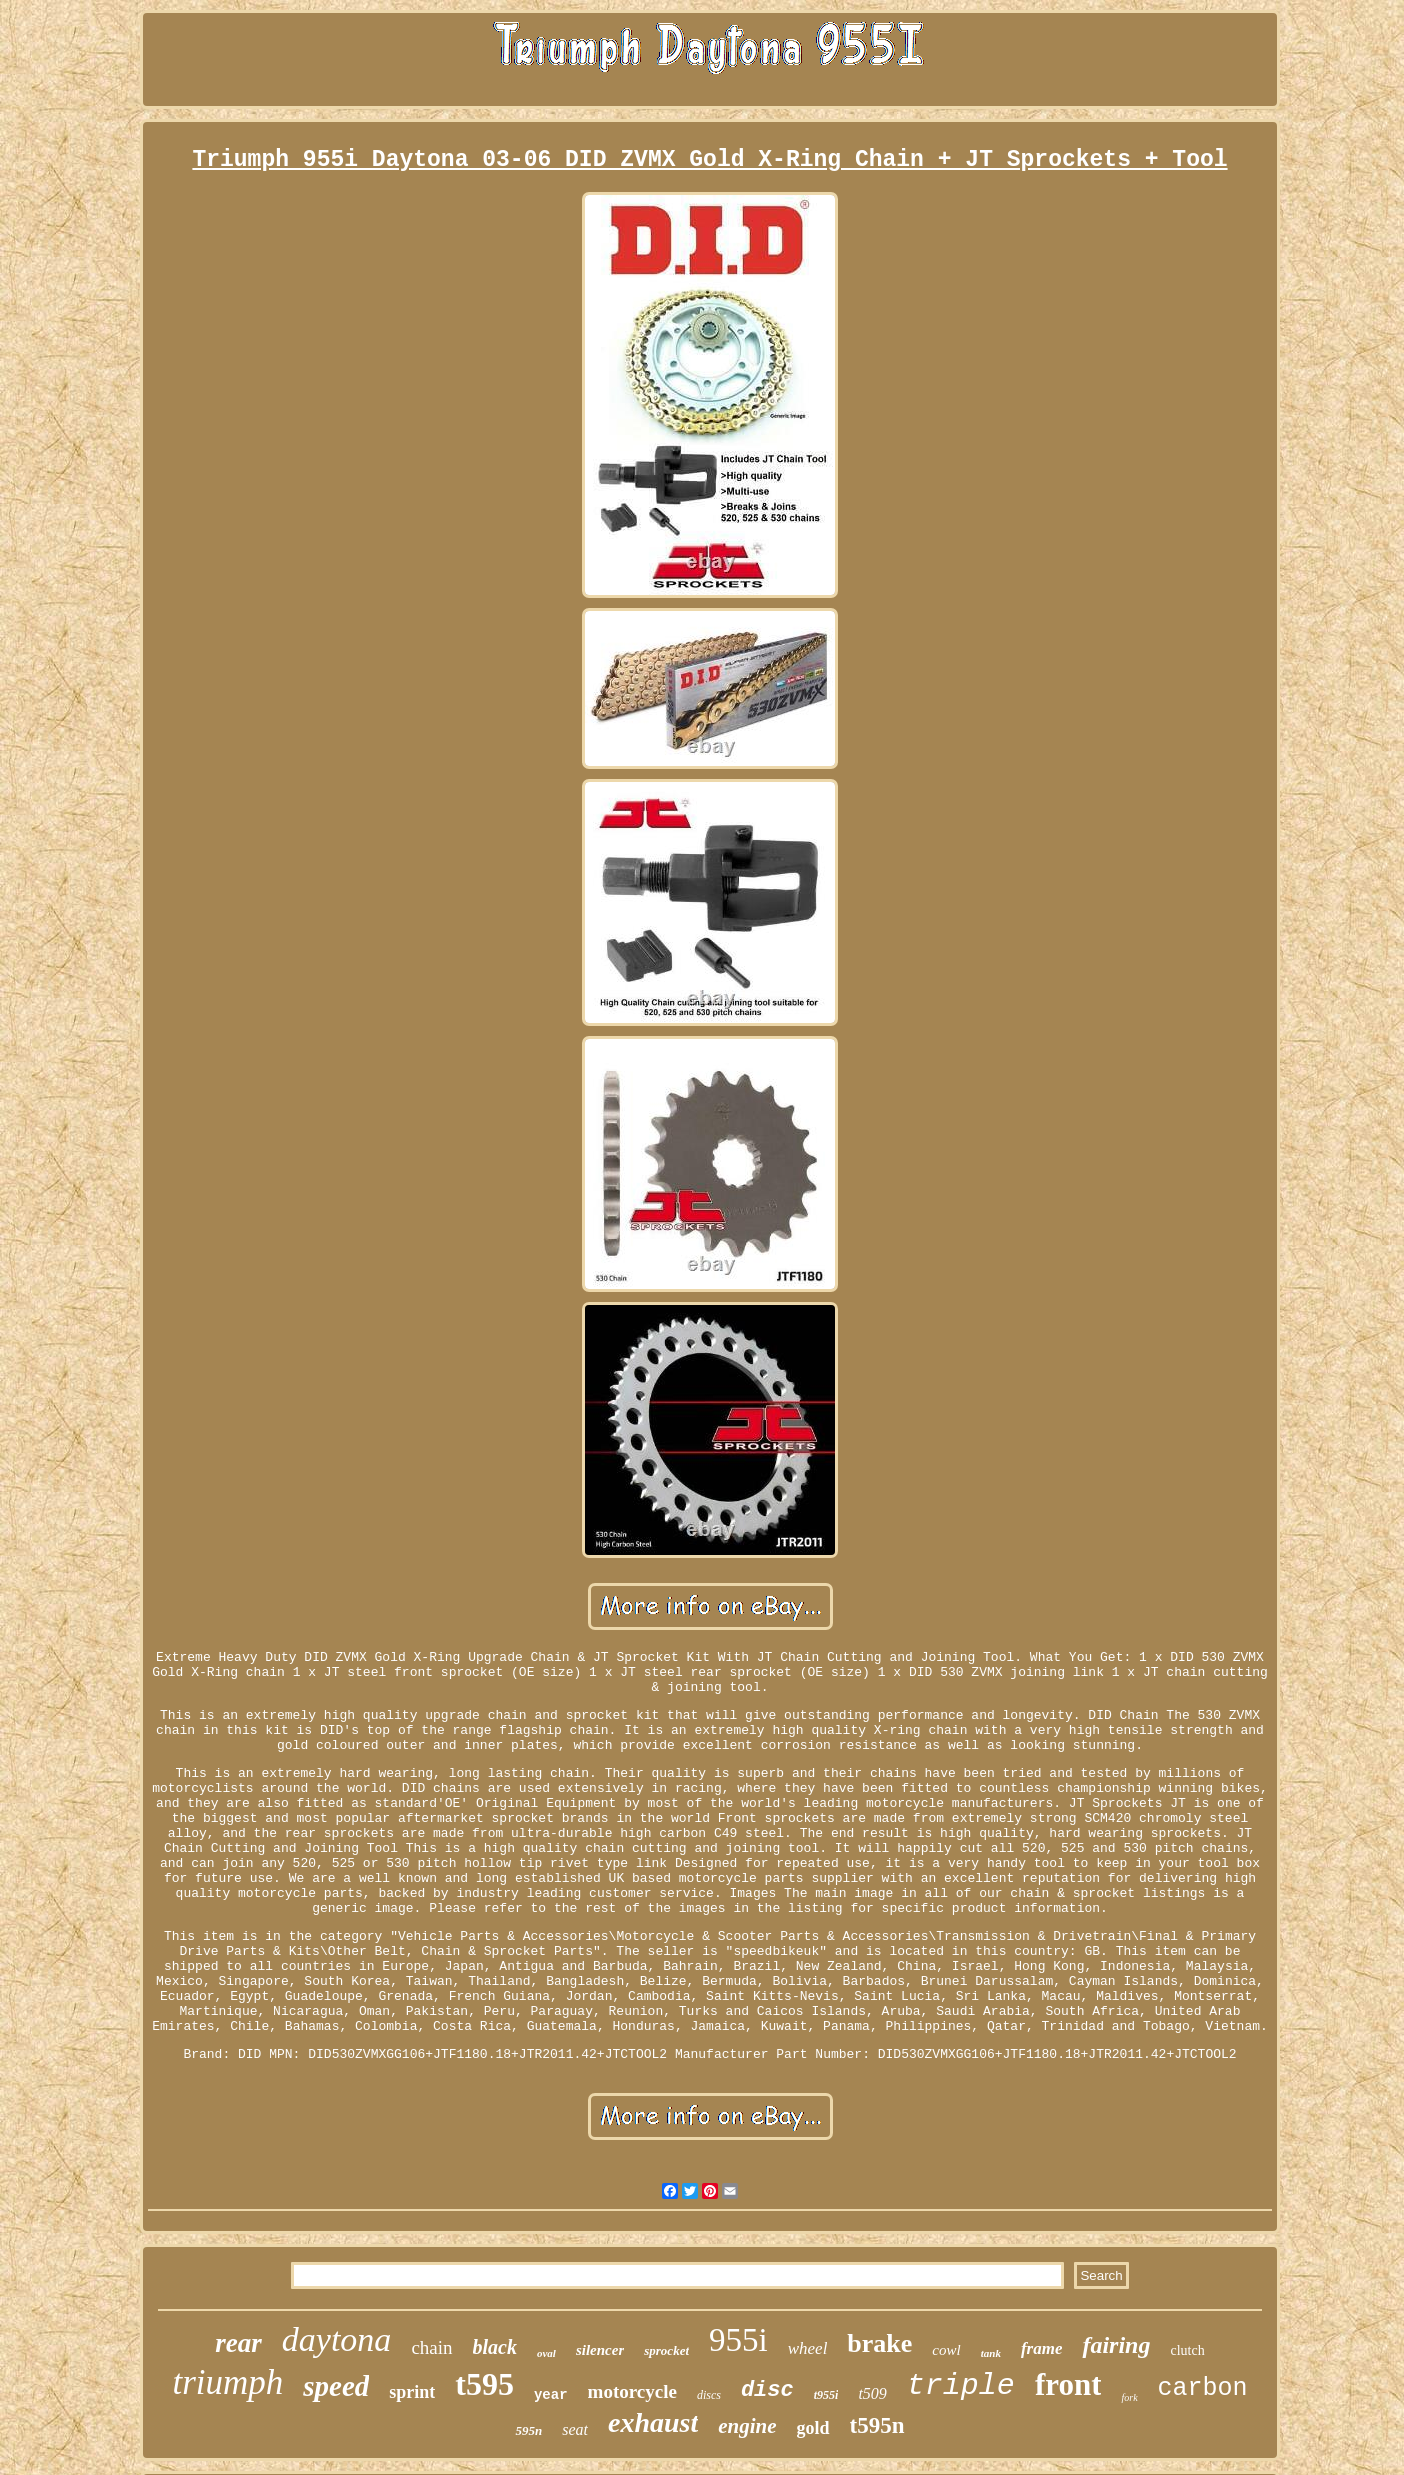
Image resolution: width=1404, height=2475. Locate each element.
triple (961, 2386)
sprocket (666, 2350)
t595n (877, 2425)
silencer (600, 2350)
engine (747, 2426)
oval (546, 2353)
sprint (412, 2392)
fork (1129, 2397)
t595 (484, 2384)
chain (431, 2347)
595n (528, 2430)
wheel (808, 2348)
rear (238, 2343)
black (495, 2347)
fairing (1116, 2345)
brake (879, 2343)
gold (813, 2428)
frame (1042, 2348)
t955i (826, 2395)
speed (336, 2386)
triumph (227, 2382)
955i (738, 2340)
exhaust (653, 2422)
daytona (337, 2339)
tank (991, 2353)
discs (709, 2395)
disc (767, 2390)
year (551, 2395)
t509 (872, 2393)
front (1068, 2384)
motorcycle (632, 2391)
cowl (946, 2350)
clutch (1187, 2350)
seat (575, 2429)
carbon (1203, 2388)
